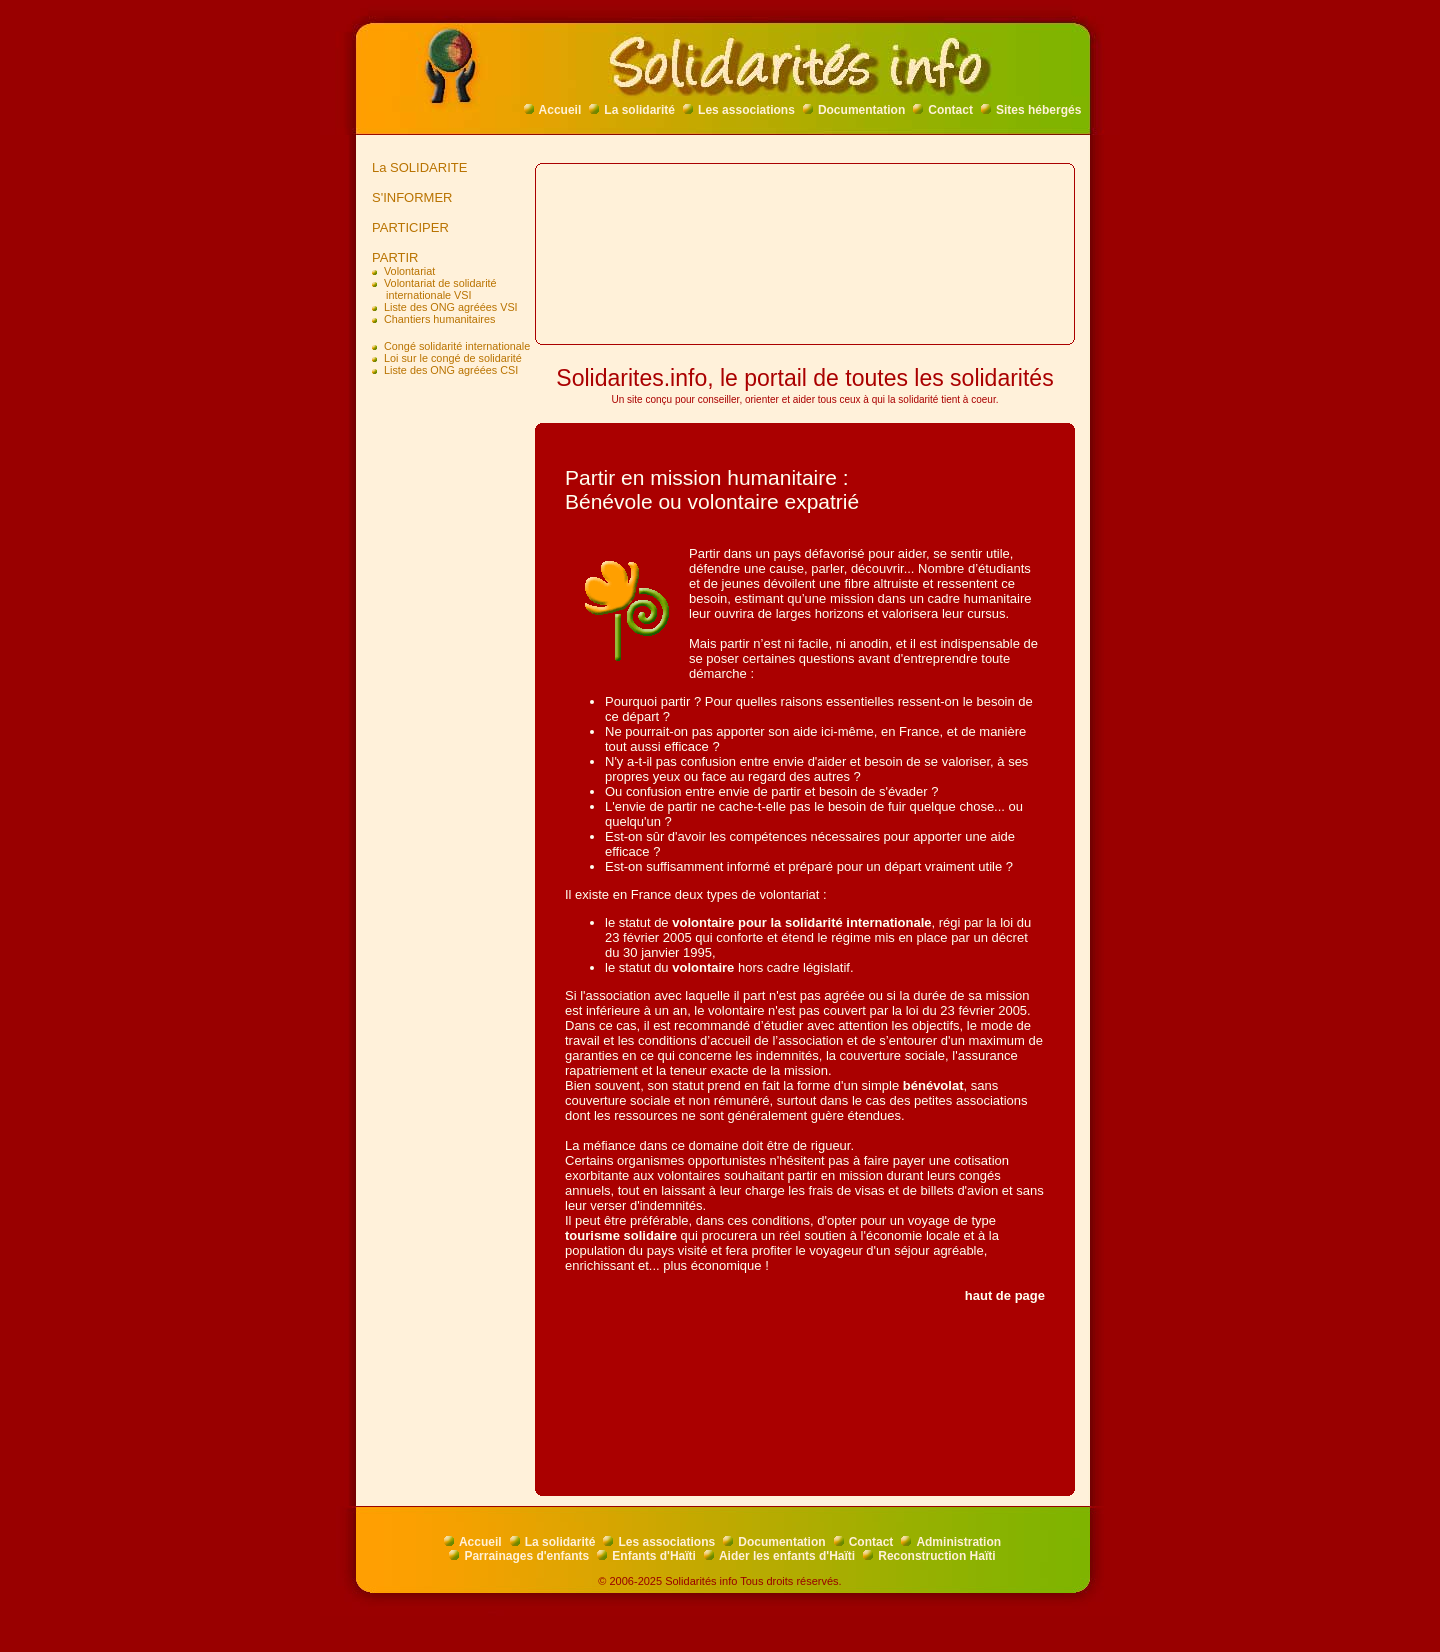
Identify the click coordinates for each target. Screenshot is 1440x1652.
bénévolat (933, 1085)
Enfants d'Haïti (646, 1556)
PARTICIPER (407, 227)
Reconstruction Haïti (929, 1556)
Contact (943, 110)
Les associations (739, 110)
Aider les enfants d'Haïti (779, 1556)
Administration (951, 1542)
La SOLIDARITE (416, 167)
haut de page (1005, 1295)
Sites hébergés (1031, 110)
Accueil (553, 110)
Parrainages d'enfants (519, 1556)
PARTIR (391, 257)
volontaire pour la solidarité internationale (801, 922)
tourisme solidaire (621, 1235)
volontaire (703, 967)
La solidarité (632, 110)
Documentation (854, 110)
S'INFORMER (408, 197)
